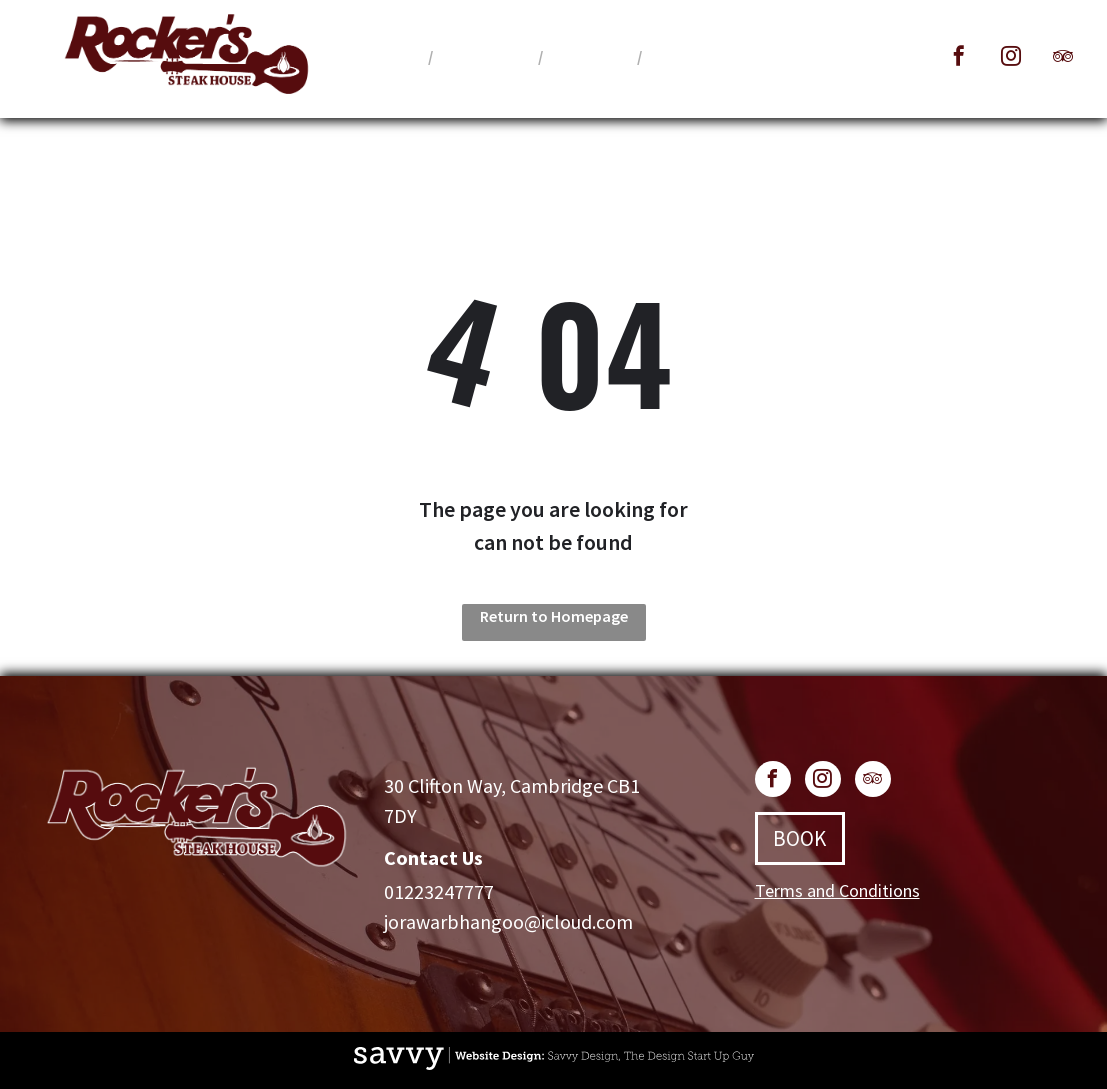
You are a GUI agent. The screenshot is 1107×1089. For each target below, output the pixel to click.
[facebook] (959, 58)
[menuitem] (390, 56)
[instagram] (1011, 58)
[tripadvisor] (1063, 58)
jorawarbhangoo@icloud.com (508, 921)
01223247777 (439, 891)
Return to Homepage (554, 616)
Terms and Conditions (837, 890)
